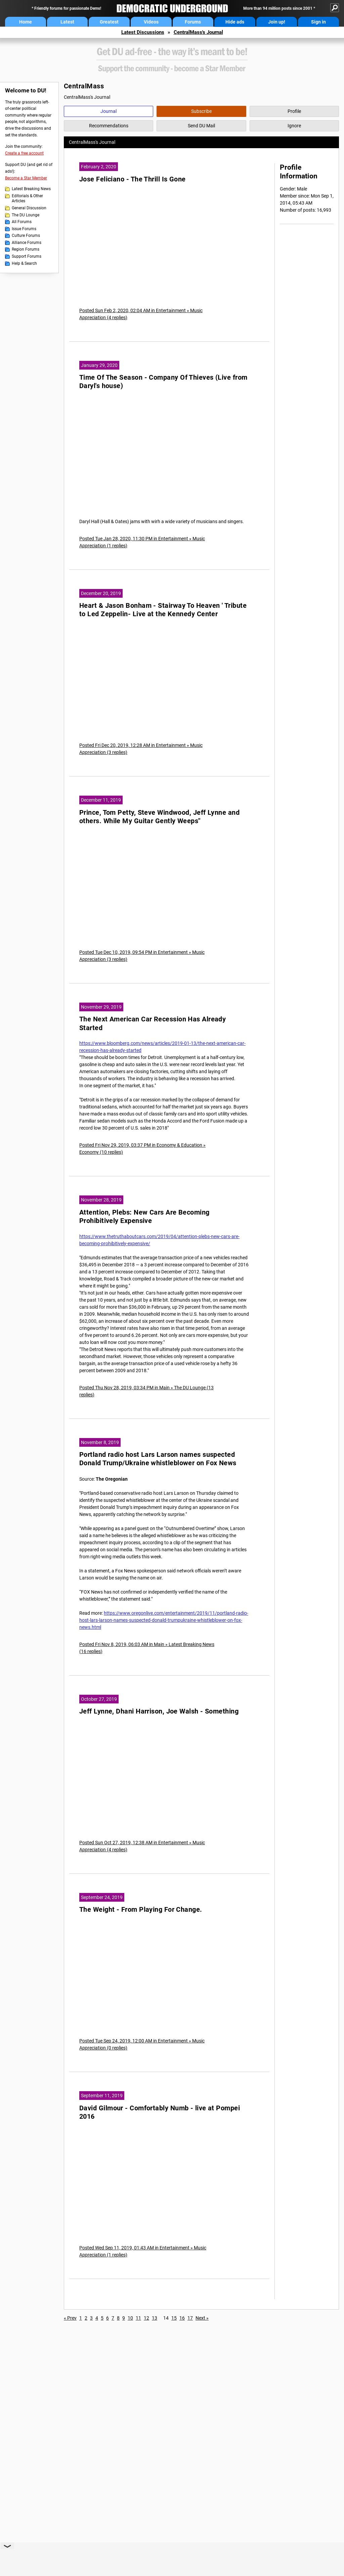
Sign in (318, 22)
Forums (193, 22)
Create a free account (24, 153)
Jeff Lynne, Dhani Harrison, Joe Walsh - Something (159, 1711)
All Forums (22, 221)
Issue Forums (24, 228)
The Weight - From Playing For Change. (140, 1909)
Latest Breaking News (31, 188)
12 (146, 2318)
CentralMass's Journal (198, 32)
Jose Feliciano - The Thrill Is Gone (132, 179)
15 (174, 2318)
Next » (202, 2318)
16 (182, 2318)
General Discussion (29, 208)
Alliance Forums (26, 242)
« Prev (70, 2318)
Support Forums (26, 256)
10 (130, 2318)
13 (154, 2318)
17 (190, 2318)
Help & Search (24, 263)
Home (25, 22)
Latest (67, 22)
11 (138, 2318)
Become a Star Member (26, 178)
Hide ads (234, 22)
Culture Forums (26, 235)
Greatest (109, 22)
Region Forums (25, 249)
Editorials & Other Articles (27, 199)
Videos (151, 22)
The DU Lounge (25, 215)
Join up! (276, 22)
